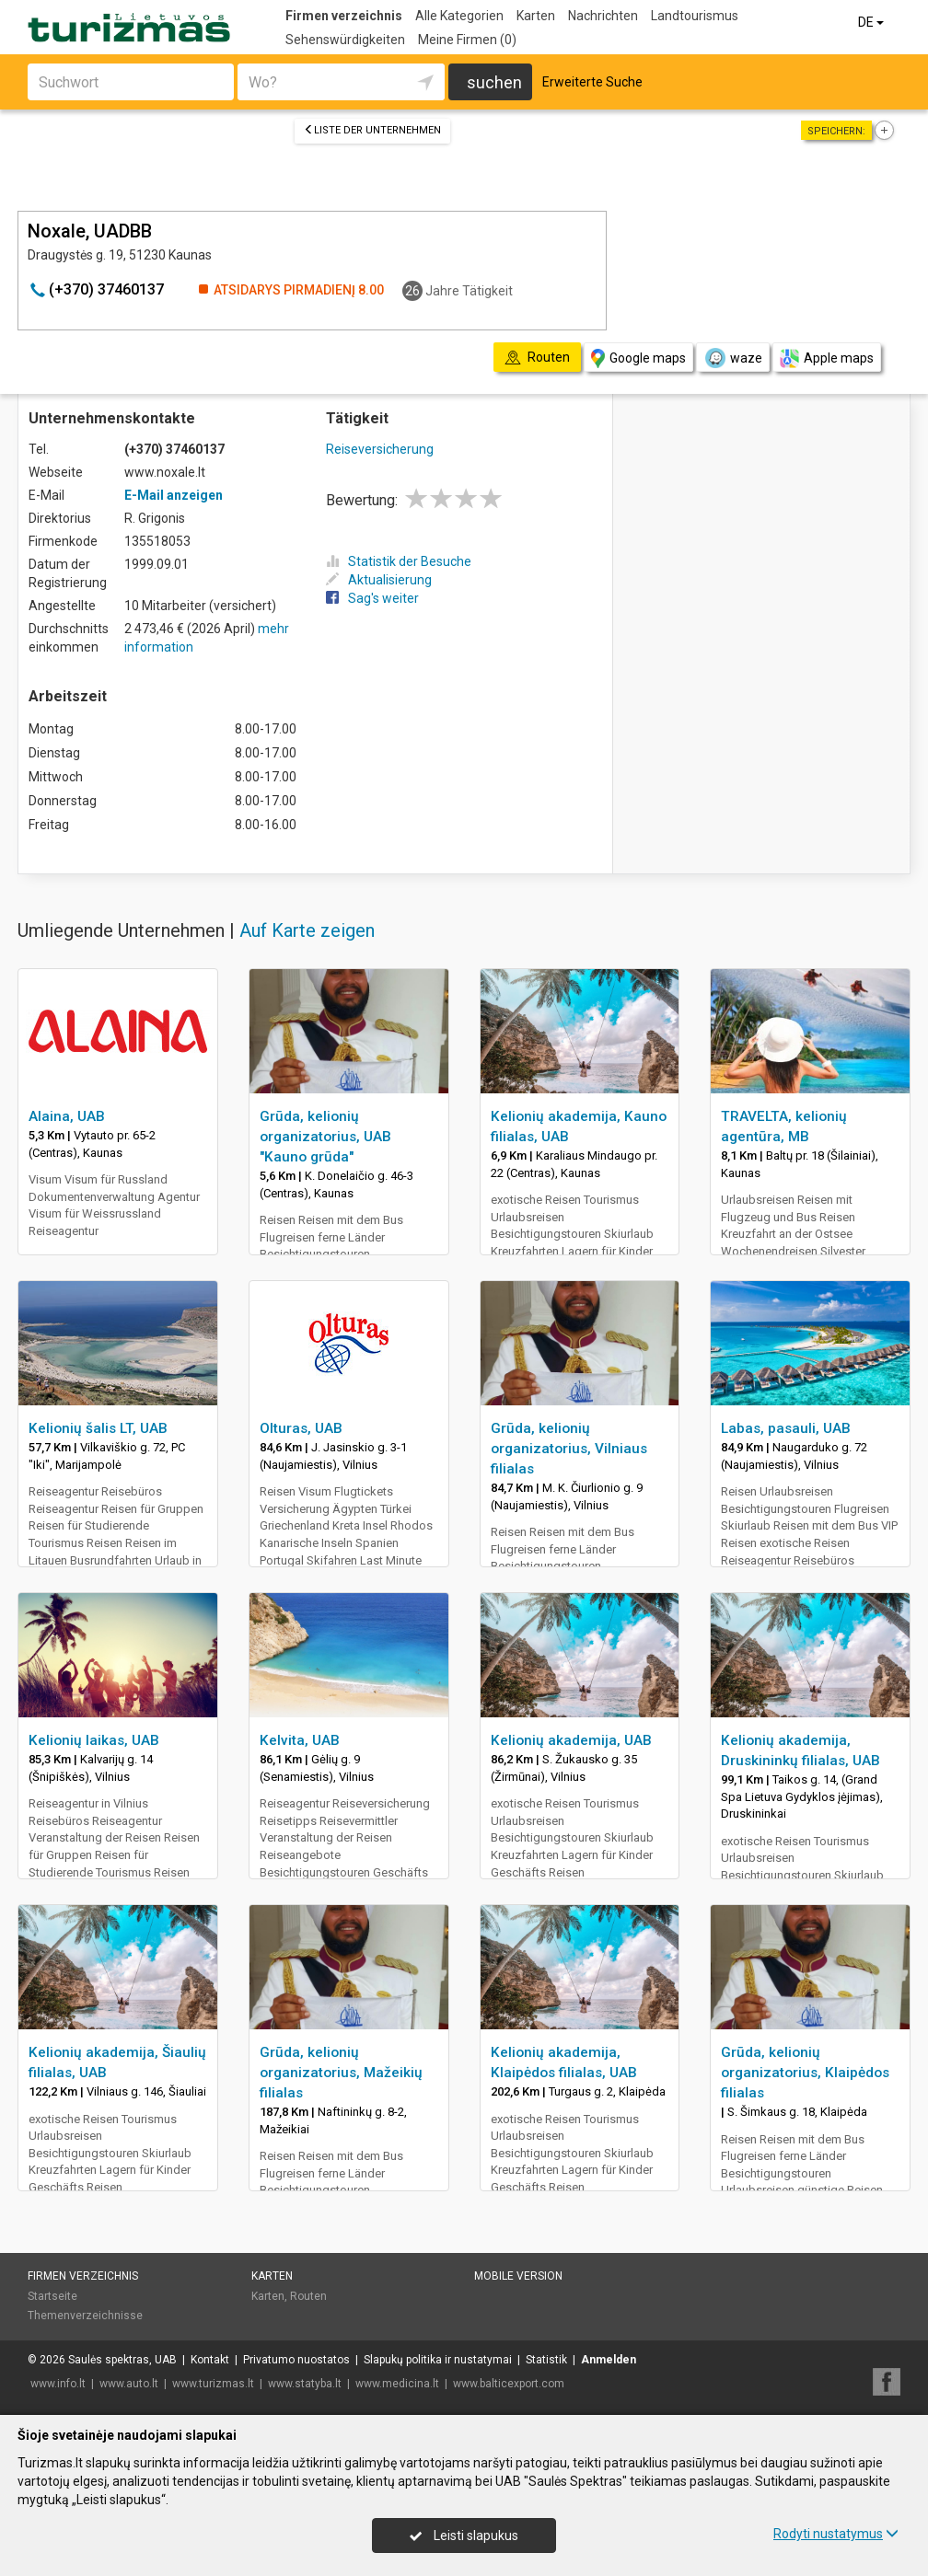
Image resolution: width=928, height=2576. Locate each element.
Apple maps (827, 358)
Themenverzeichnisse (85, 2315)
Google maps (638, 358)
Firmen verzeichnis (343, 15)
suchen (494, 82)
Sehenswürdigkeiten (345, 39)
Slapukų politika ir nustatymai (438, 2359)
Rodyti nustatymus (836, 2533)
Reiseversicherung (380, 449)
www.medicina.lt (397, 2383)
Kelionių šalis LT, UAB (98, 1428)
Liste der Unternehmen (372, 130)
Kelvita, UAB (300, 1740)
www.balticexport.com (508, 2383)
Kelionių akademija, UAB (571, 1740)
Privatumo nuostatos (296, 2359)
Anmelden (608, 2359)
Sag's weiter (372, 598)
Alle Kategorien (459, 15)
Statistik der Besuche (398, 561)
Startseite (52, 2296)
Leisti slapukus (464, 2535)
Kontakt (210, 2359)
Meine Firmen (467, 39)
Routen (308, 2296)
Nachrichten (603, 15)
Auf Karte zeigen (307, 930)
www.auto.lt (128, 2383)
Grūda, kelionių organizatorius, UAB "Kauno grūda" (325, 1136)
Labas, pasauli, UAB (786, 1428)
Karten (535, 15)
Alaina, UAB (67, 1116)
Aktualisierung (379, 579)
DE (872, 22)
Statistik (546, 2359)
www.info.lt (58, 2383)
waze (732, 358)
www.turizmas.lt (213, 2383)
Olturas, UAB (301, 1428)
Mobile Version (518, 2276)
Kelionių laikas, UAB (94, 1740)
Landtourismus (694, 15)
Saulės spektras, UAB (122, 2359)
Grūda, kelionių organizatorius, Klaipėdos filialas (805, 2072)
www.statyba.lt (305, 2383)
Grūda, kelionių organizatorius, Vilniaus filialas (569, 1448)
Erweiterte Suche (592, 82)
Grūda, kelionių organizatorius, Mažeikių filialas (341, 2072)
